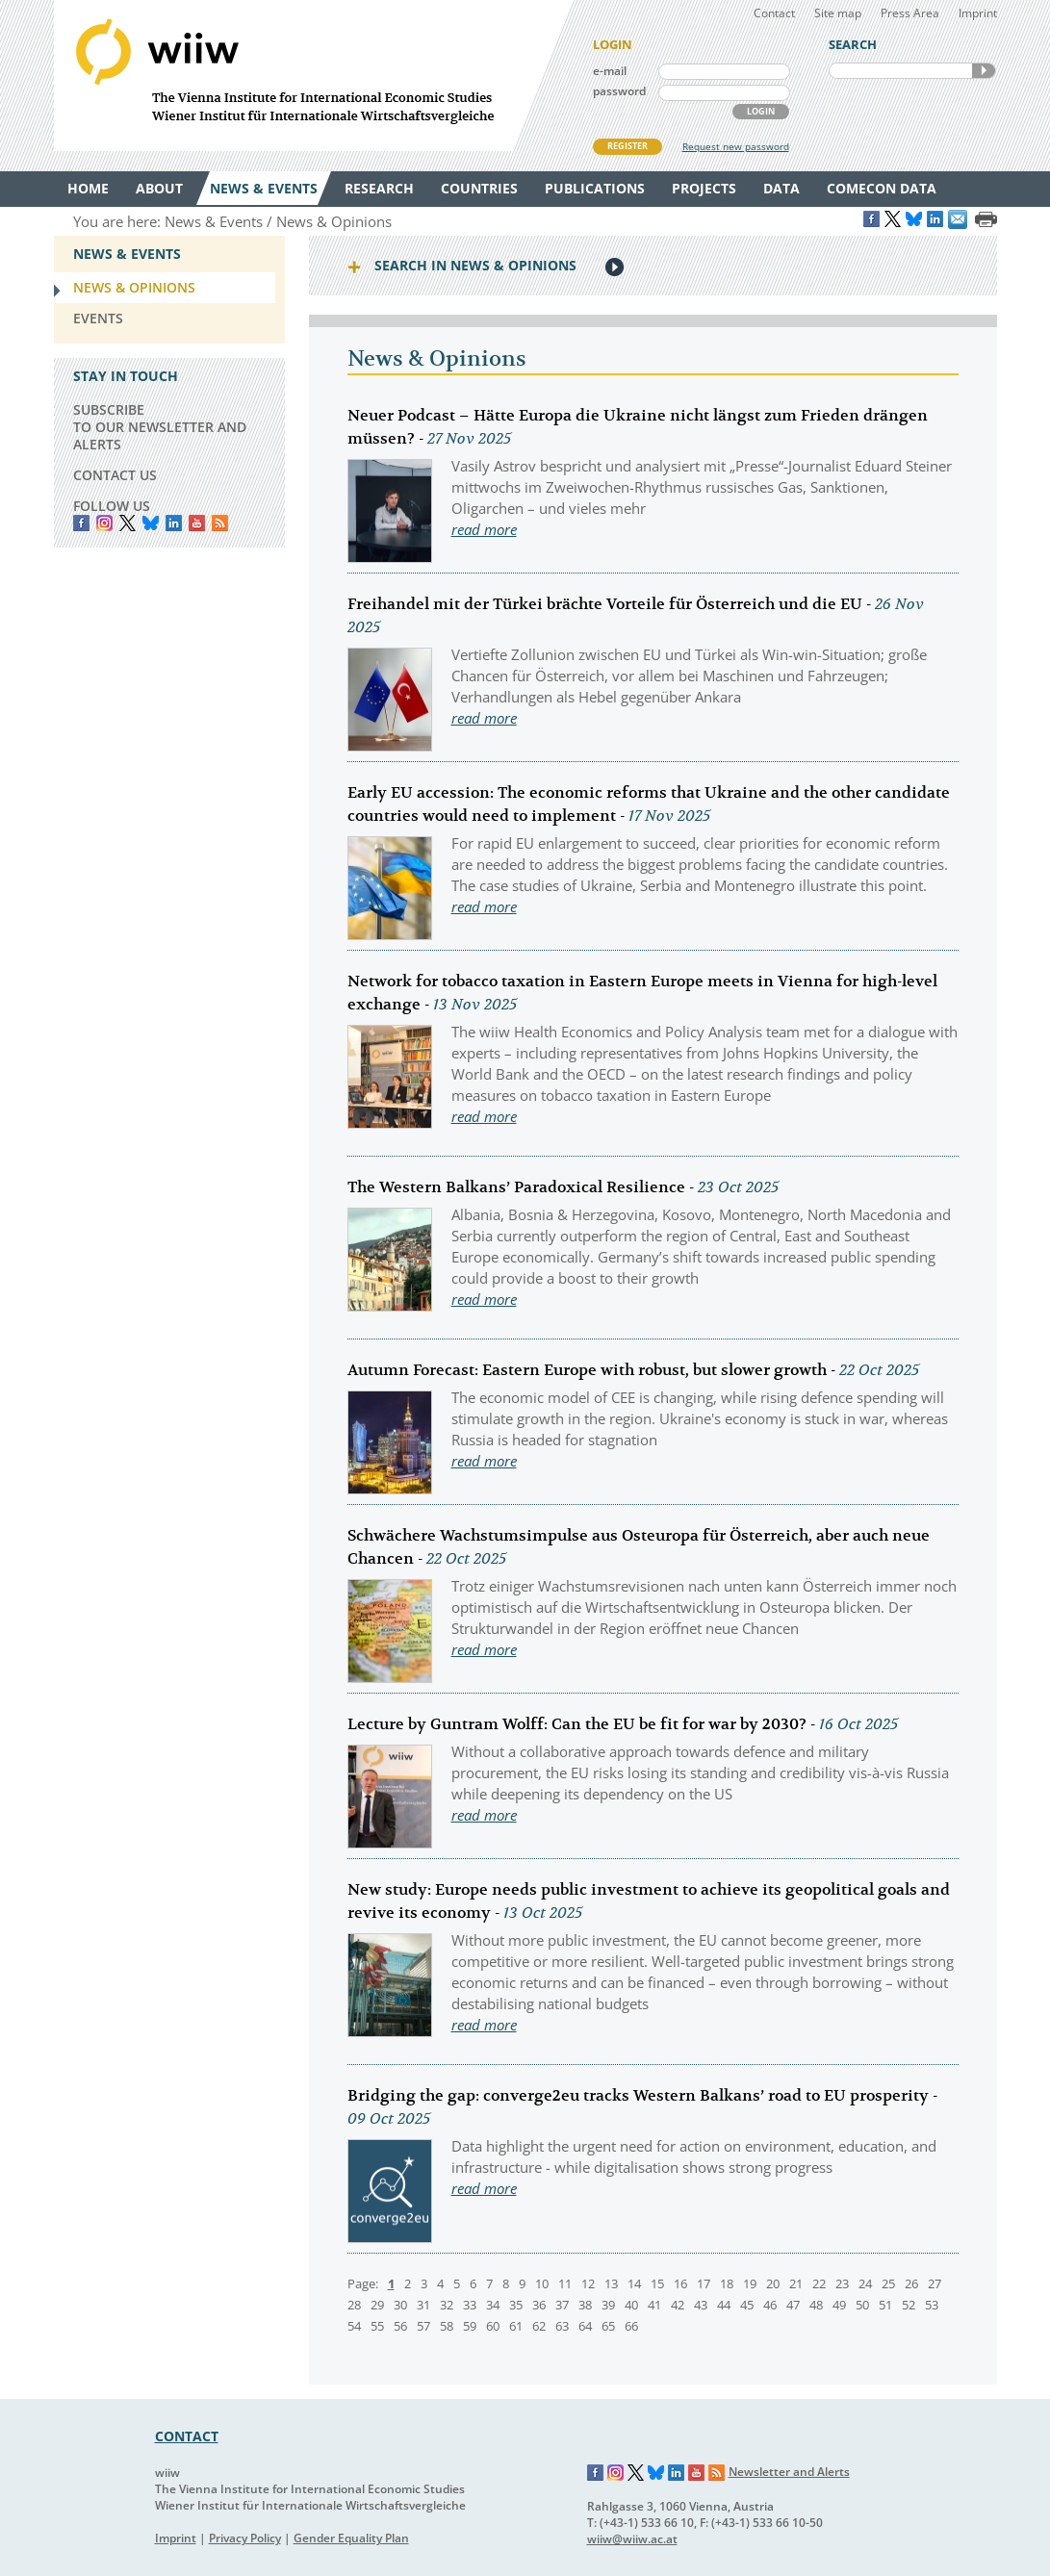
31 (423, 2304)
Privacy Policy (245, 2538)
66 (631, 2325)
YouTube (197, 523)
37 (562, 2304)
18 (726, 2283)
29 (377, 2304)
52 (908, 2304)
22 (819, 2283)
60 (492, 2325)
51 (885, 2304)
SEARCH (983, 71)
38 (585, 2304)
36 (539, 2304)
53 (931, 2304)
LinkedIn (174, 523)
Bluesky (150, 523)
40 (631, 2304)
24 (865, 2283)
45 (747, 2304)
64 (585, 2325)
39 (608, 2304)
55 (377, 2325)
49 (839, 2304)
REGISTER (627, 146)
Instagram (616, 2473)
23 (842, 2283)
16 (680, 2283)
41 (654, 2304)
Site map (837, 13)
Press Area (910, 13)
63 (562, 2325)
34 (492, 2304)
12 (588, 2283)
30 (400, 2304)
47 (793, 2304)
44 (723, 2304)
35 (516, 2304)
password (619, 91)
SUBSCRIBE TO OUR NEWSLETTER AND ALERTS (159, 426)
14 (634, 2283)
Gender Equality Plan (351, 2538)
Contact (774, 13)
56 (400, 2325)
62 (539, 2325)
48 (816, 2304)
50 (862, 2304)
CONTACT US (115, 475)
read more (484, 529)
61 (516, 2325)
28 (354, 2304)
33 (469, 2304)
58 (446, 2325)
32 (446, 2304)
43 (700, 2304)
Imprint (978, 13)
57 (423, 2325)
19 (749, 2283)
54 (354, 2325)
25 (888, 2283)
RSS (220, 523)
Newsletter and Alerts (789, 2471)
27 (934, 2283)
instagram (104, 523)
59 (469, 2325)
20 (773, 2283)
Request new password (735, 146)
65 (608, 2325)
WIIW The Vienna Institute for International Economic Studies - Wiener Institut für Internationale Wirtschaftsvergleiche (314, 75)
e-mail (610, 71)
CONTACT (186, 2436)
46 (770, 2304)
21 (796, 2283)
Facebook (81, 523)
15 (657, 2283)
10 (542, 2283)
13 (611, 2283)
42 (677, 2304)
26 (911, 2283)
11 (565, 2283)
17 (703, 2283)
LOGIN (761, 111)
